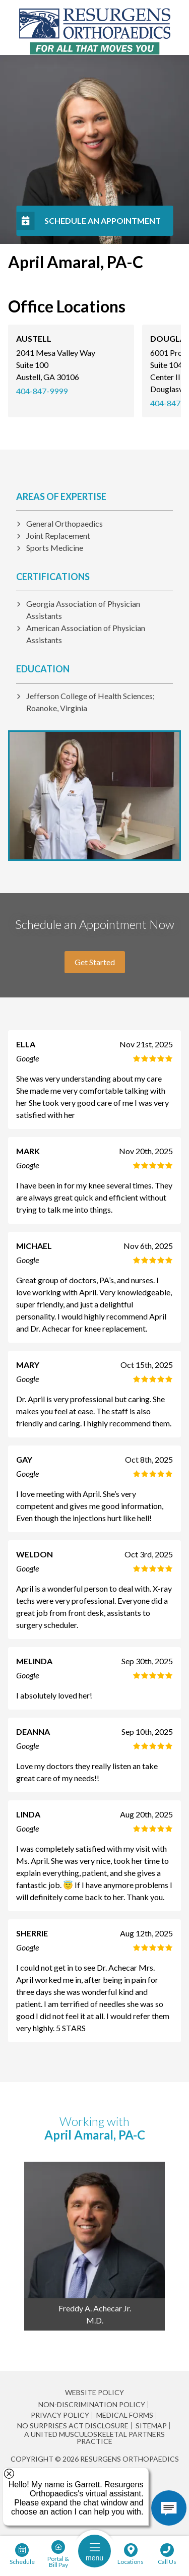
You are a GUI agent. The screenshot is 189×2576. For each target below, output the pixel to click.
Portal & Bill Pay (58, 2561)
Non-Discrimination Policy (91, 2404)
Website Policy (94, 2392)
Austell (33, 338)
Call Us (167, 2561)
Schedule (22, 2561)
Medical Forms (124, 2415)
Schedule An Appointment (102, 220)
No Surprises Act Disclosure (73, 2425)
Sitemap (151, 2425)
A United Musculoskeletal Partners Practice (94, 2438)
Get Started (95, 962)
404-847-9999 (42, 391)
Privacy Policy (60, 2415)
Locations (130, 2561)
